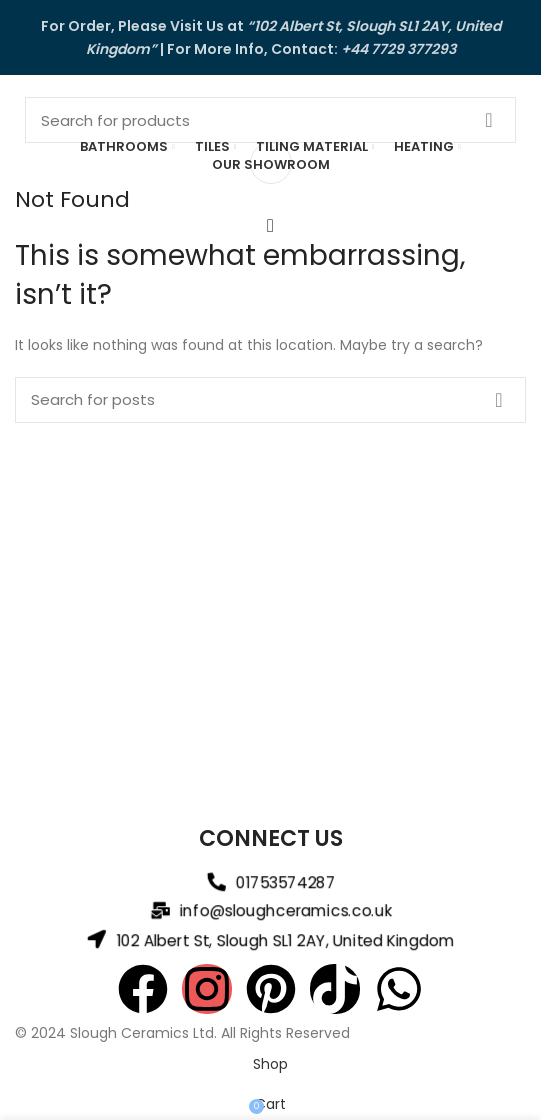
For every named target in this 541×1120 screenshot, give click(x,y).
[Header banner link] (270, 37)
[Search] (270, 120)
